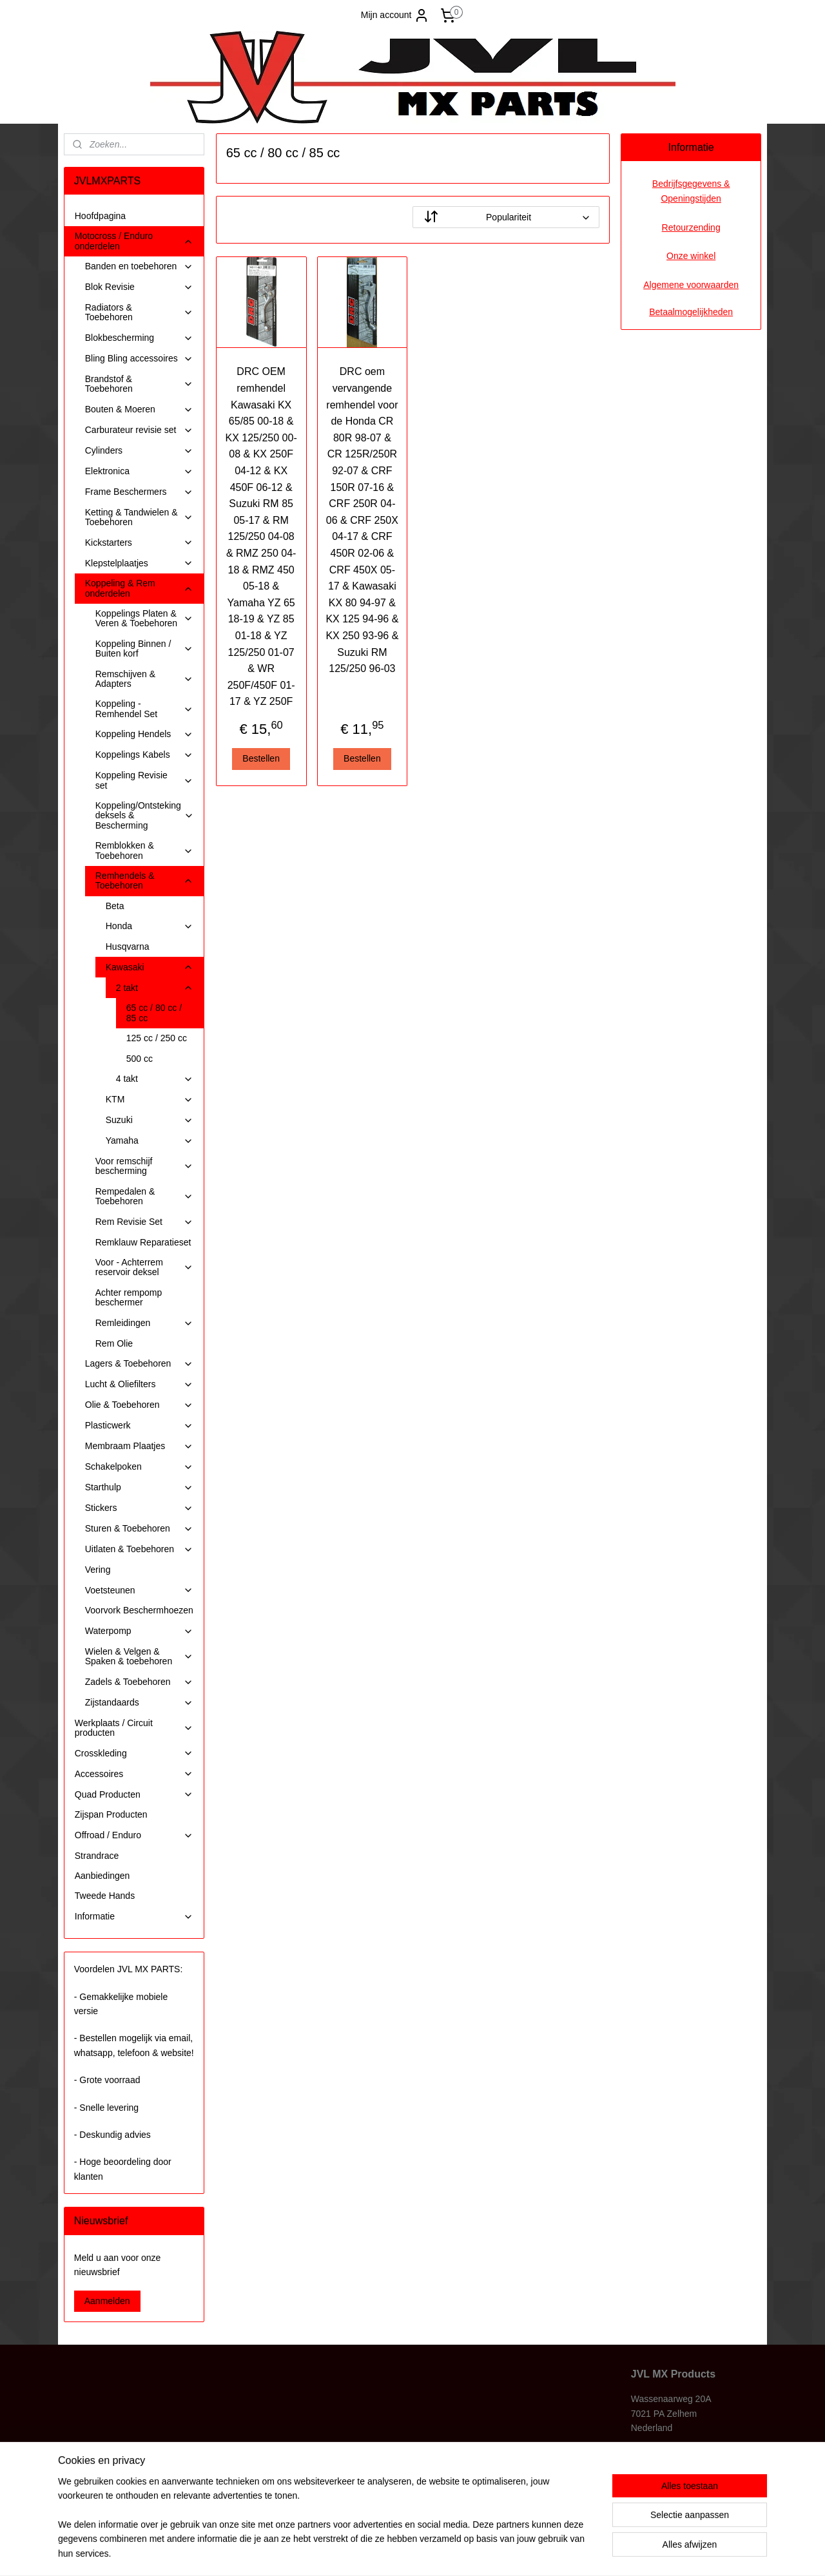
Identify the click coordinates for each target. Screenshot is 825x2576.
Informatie (134, 1916)
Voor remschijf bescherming (144, 1166)
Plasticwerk (139, 1425)
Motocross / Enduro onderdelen (134, 241)
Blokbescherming (139, 337)
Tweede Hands (105, 1895)
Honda (149, 926)
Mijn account (395, 15)
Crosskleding (134, 1753)
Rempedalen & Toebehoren (144, 1196)
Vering (98, 1569)
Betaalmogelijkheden (691, 312)
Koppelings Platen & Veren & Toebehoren (144, 618)
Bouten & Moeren (139, 409)
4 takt (154, 1078)
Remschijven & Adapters (144, 679)
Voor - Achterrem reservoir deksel (144, 1267)
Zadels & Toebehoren (139, 1682)
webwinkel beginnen (439, 2552)
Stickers (139, 1508)
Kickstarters (139, 542)
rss (397, 2552)
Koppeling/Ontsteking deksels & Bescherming (144, 815)
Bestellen (261, 758)
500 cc (139, 1058)
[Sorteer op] (506, 217)
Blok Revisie (139, 287)
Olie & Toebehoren (139, 1404)
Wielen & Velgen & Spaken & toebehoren (139, 1656)
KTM (149, 1099)
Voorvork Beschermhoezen (139, 1610)
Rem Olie (114, 1343)
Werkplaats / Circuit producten (134, 1728)
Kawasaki (149, 967)
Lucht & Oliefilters (139, 1384)
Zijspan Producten (111, 1814)
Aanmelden (107, 2301)
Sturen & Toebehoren (139, 1528)
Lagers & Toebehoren (139, 1363)
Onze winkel (690, 256)
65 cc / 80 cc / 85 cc (154, 1013)
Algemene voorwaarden (691, 285)
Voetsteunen (139, 1590)
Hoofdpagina (100, 216)
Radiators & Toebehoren (139, 312)
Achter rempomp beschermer (128, 1297)
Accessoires (134, 1774)
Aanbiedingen (102, 1875)
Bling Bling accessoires (139, 358)
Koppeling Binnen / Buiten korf (144, 648)
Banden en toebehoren (139, 266)
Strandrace (97, 1855)
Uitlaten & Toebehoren (139, 1549)
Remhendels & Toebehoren (144, 880)
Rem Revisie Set (144, 1221)
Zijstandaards (139, 1702)
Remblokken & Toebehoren (144, 850)
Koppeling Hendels (144, 734)
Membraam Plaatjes (139, 1446)
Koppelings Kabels (144, 754)
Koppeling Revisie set (144, 780)
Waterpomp (139, 1631)
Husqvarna (128, 946)
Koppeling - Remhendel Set (144, 708)
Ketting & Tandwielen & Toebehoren (139, 517)
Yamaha (149, 1140)
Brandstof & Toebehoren (139, 384)
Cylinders (139, 450)
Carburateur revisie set (139, 430)
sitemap (374, 2552)
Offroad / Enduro (134, 1835)
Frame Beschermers (139, 491)
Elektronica (139, 471)
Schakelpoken (139, 1466)
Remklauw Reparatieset (143, 1242)
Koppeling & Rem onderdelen (139, 588)
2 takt (154, 988)
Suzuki (149, 1120)
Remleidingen (144, 1323)
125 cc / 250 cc (156, 1038)
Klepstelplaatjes (139, 563)
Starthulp (139, 1487)
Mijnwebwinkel (539, 2552)
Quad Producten (134, 1794)
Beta (115, 906)
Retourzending (691, 227)
